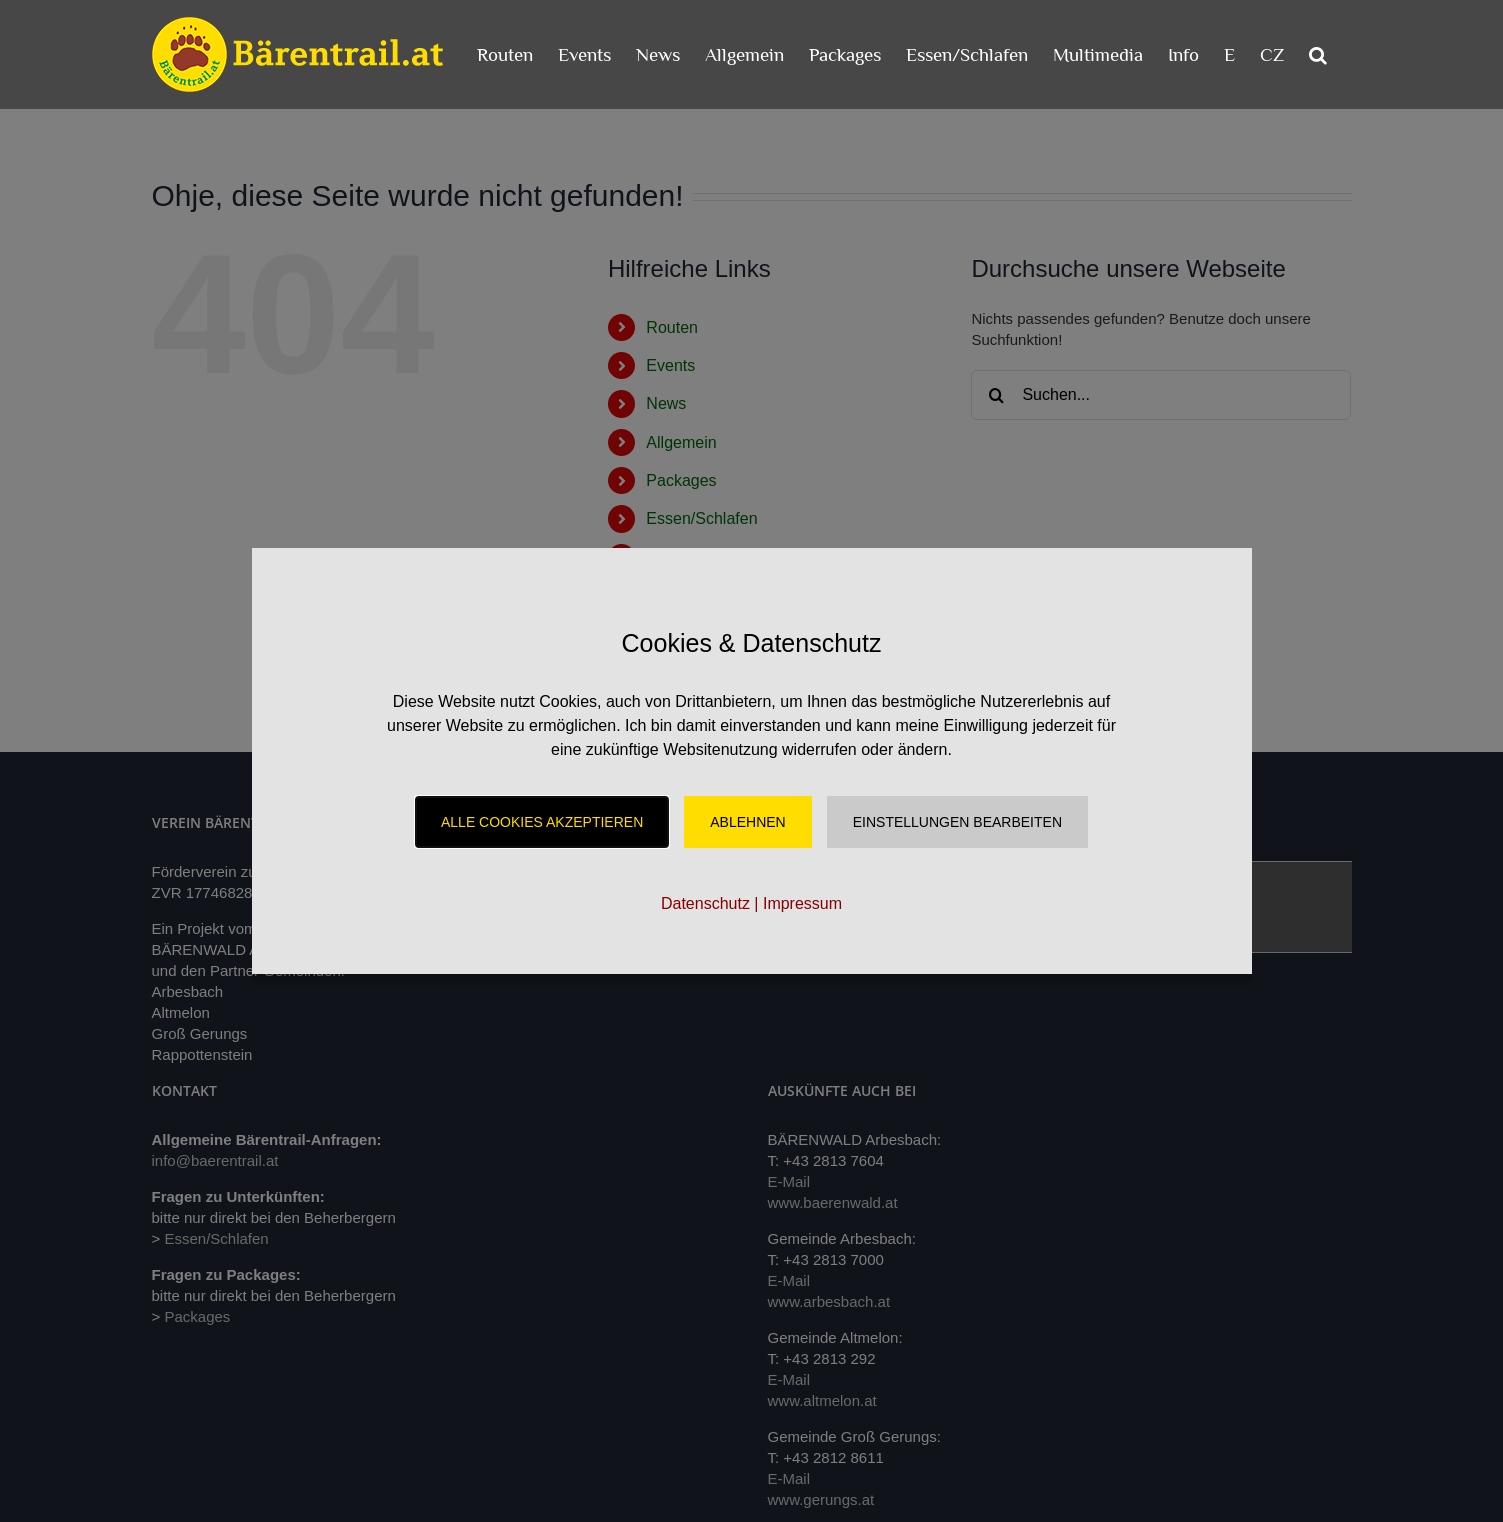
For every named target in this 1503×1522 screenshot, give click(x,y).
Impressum (802, 903)
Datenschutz (705, 903)
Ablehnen (747, 822)
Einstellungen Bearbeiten (957, 822)
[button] (1318, 54)
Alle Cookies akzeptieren (542, 822)
